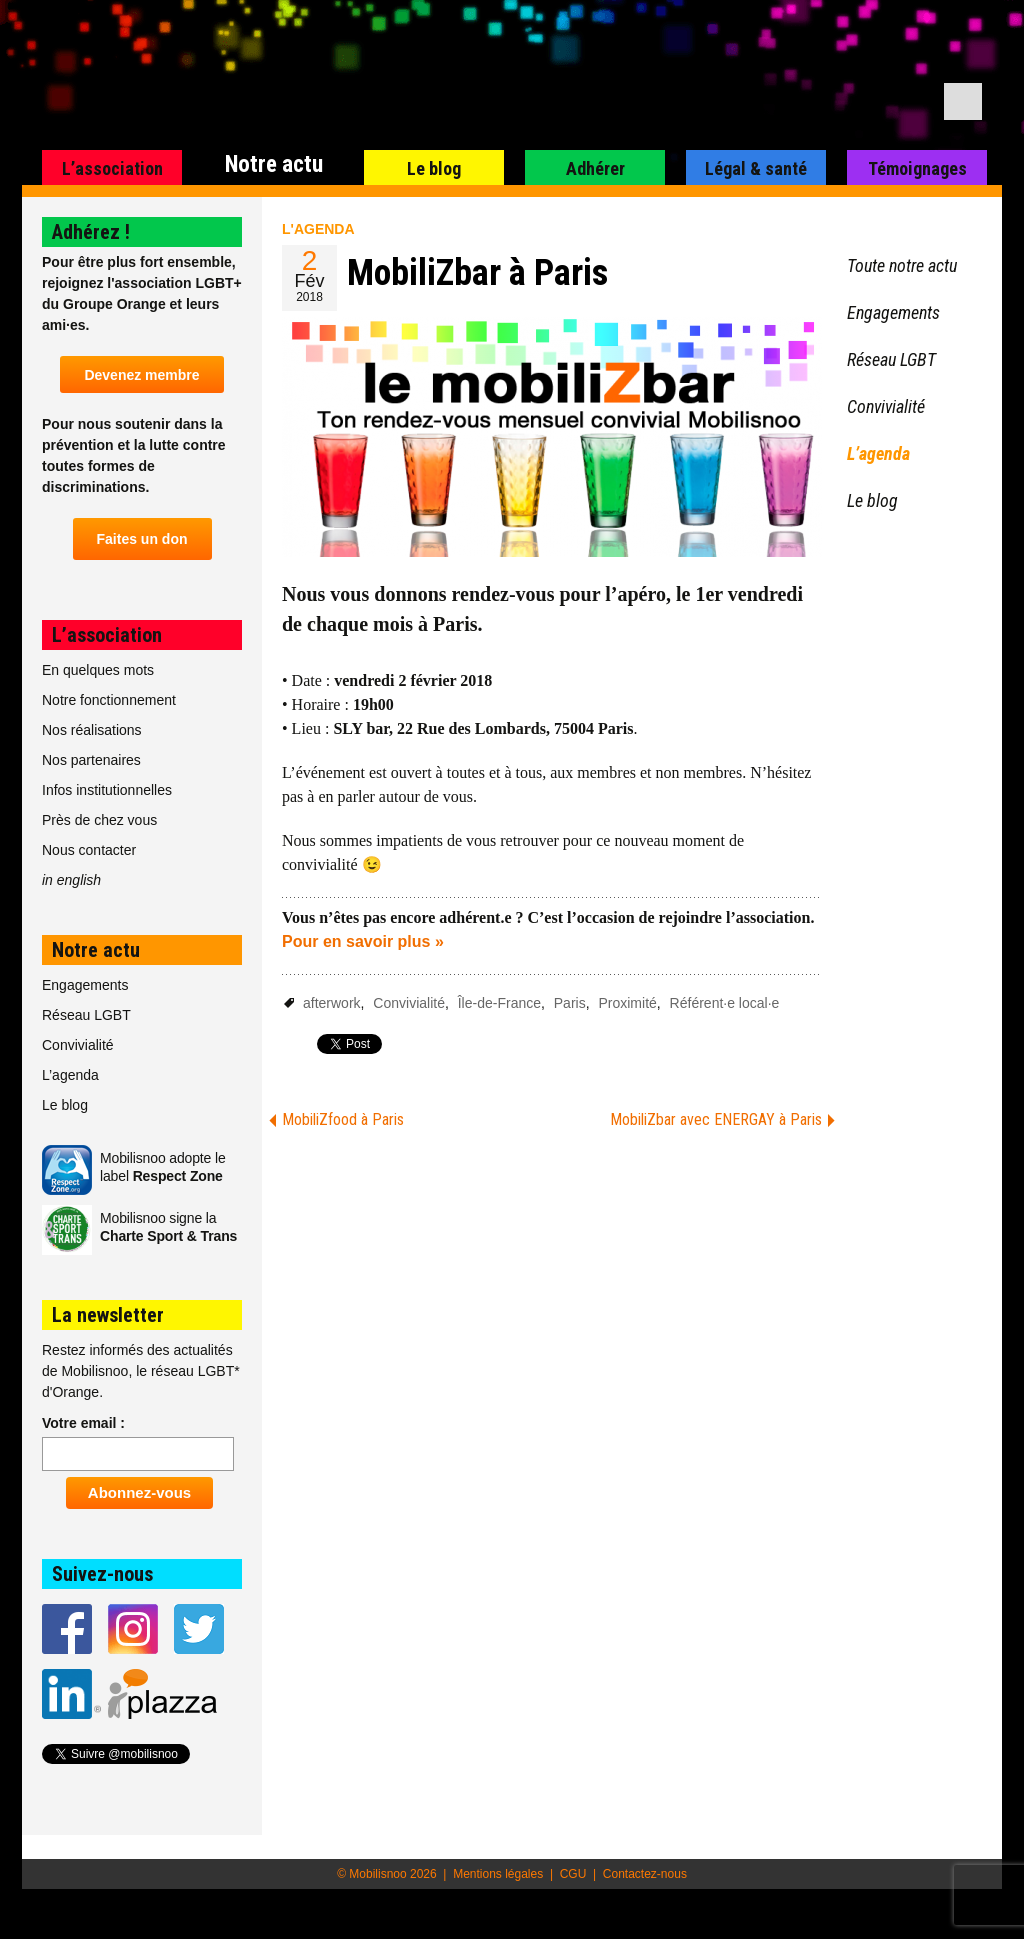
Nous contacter (89, 850)
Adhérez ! (91, 232)
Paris (570, 1003)
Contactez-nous (645, 1874)
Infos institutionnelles (107, 790)
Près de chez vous (99, 820)
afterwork (332, 1003)
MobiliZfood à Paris (343, 1119)
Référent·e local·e (725, 1003)
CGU (573, 1874)
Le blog (434, 168)
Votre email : (83, 1423)
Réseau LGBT (86, 1015)
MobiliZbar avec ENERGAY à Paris (716, 1119)
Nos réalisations (92, 730)
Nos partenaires (91, 760)
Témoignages (917, 168)
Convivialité (409, 1003)
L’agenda (70, 1075)
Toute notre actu (902, 265)
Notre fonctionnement (109, 700)
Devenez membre (141, 375)
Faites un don (142, 539)
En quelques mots (98, 670)
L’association (112, 168)
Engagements (85, 985)
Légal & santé (756, 168)
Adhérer (595, 168)
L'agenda (318, 229)
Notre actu (274, 164)
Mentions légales (498, 1874)
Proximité (627, 1003)
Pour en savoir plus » (363, 941)
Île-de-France (499, 1003)
